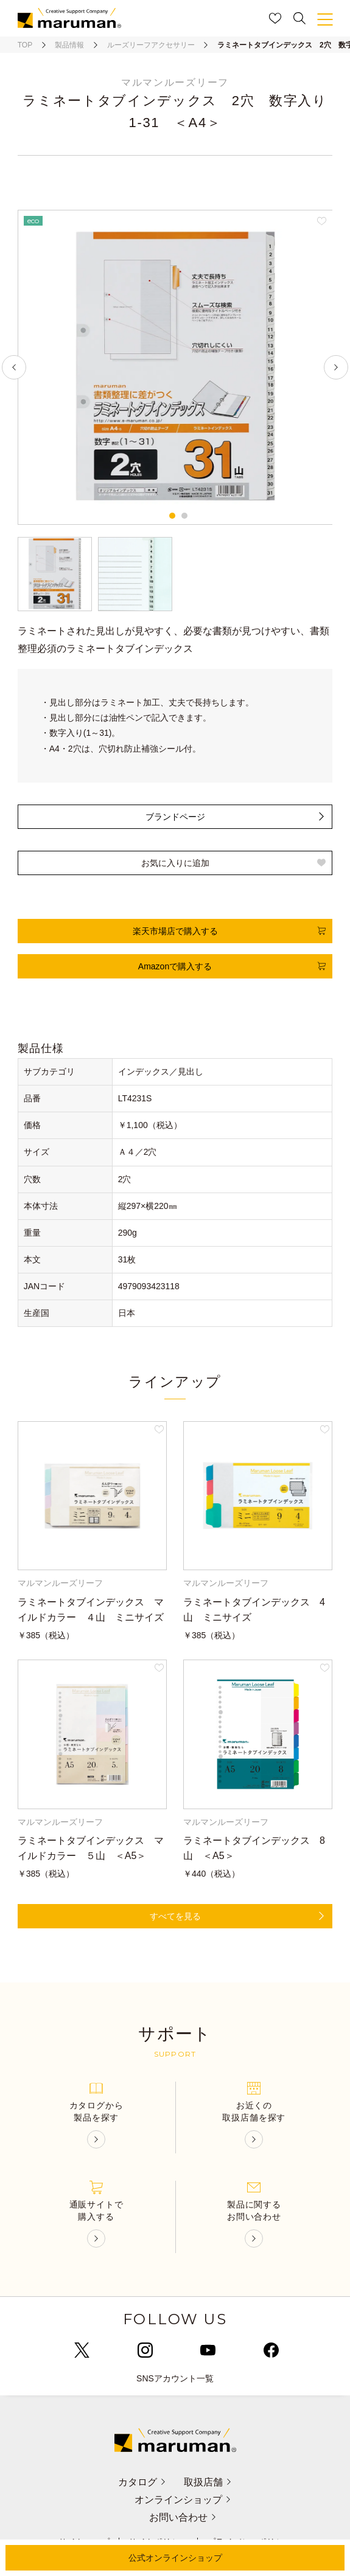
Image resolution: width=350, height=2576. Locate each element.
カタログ (141, 2482)
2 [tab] (184, 516)
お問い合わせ (183, 2517)
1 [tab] (172, 516)
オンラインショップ (183, 2500)
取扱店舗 (208, 2482)
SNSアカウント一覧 (175, 2378)
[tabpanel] (175, 367)
